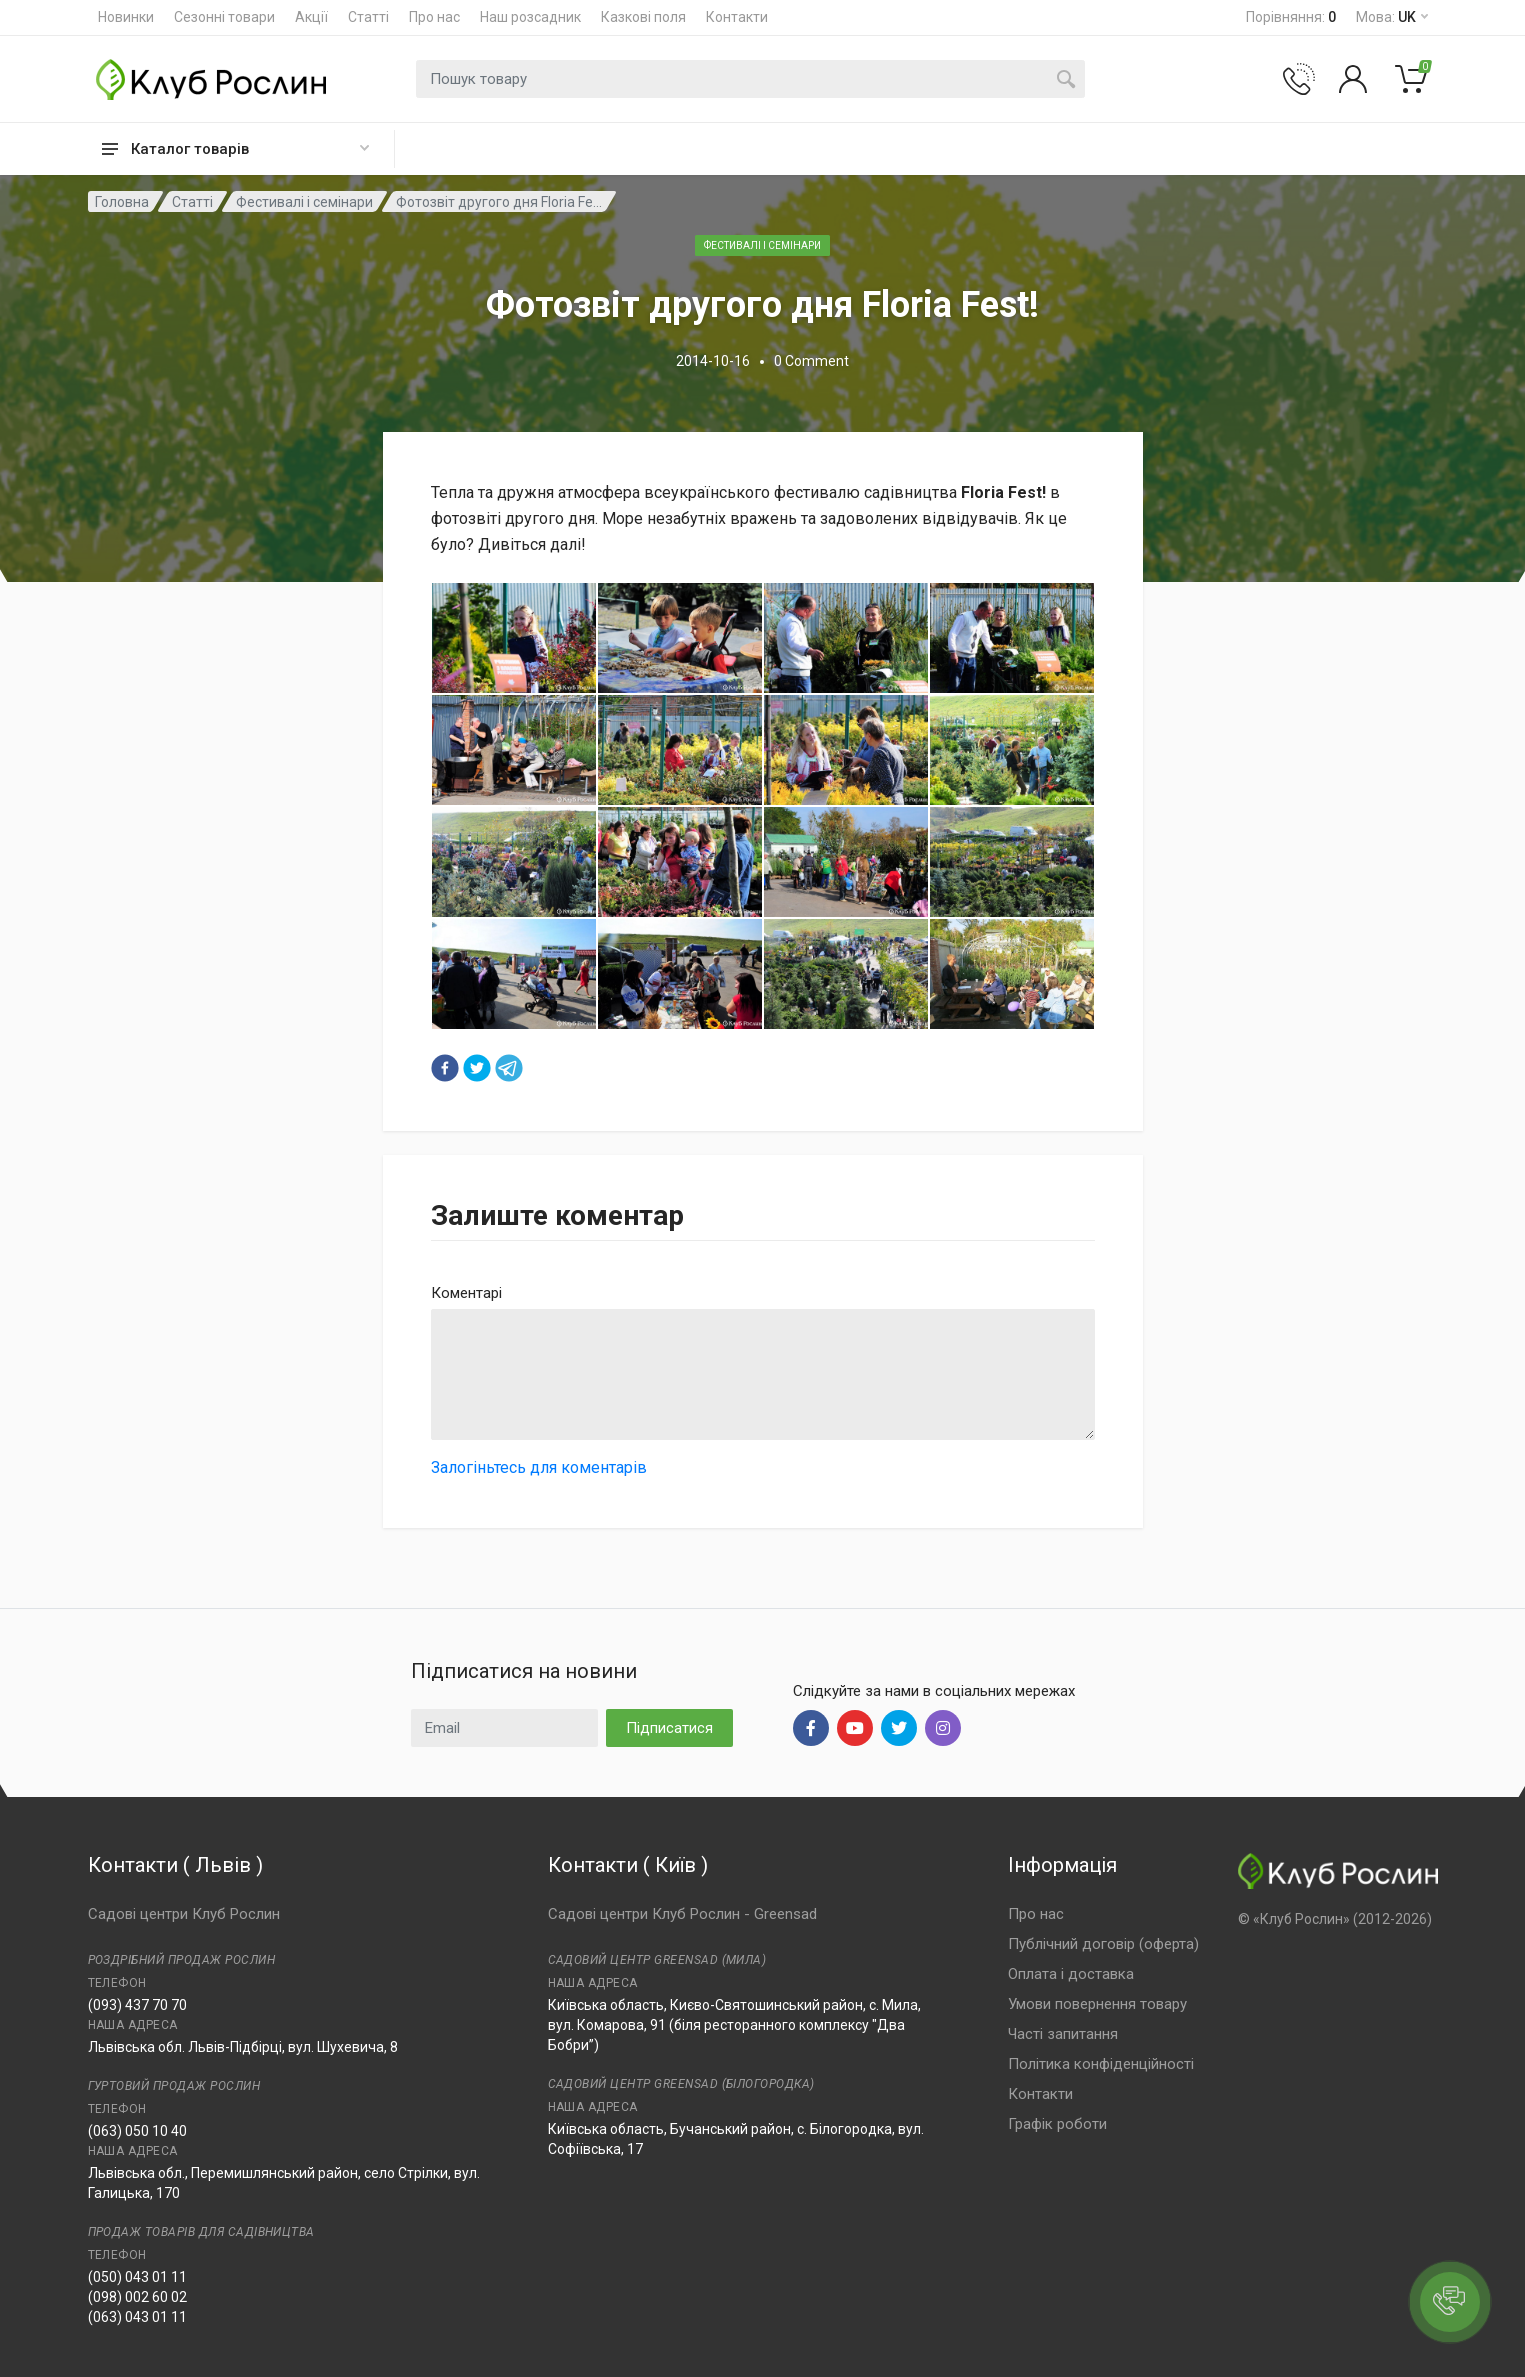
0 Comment (811, 361)
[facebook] (445, 1068)
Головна (122, 202)
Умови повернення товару (1097, 2004)
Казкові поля (643, 17)
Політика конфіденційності (1101, 2064)
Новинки (126, 17)
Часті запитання (1063, 2034)
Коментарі (466, 1293)
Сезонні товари (224, 17)
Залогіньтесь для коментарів (539, 1467)
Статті (368, 17)
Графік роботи (1057, 2124)
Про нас (434, 17)
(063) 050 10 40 (137, 2131)
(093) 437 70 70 (137, 2005)
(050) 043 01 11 (137, 2277)
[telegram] (509, 1068)
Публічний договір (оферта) (1103, 1944)
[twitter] (477, 1068)
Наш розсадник (530, 17)
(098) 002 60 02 (137, 2297)
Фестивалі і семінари (304, 202)
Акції (311, 17)
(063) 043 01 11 (137, 2317)
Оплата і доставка (1071, 1974)
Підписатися (669, 1728)
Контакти (737, 17)
